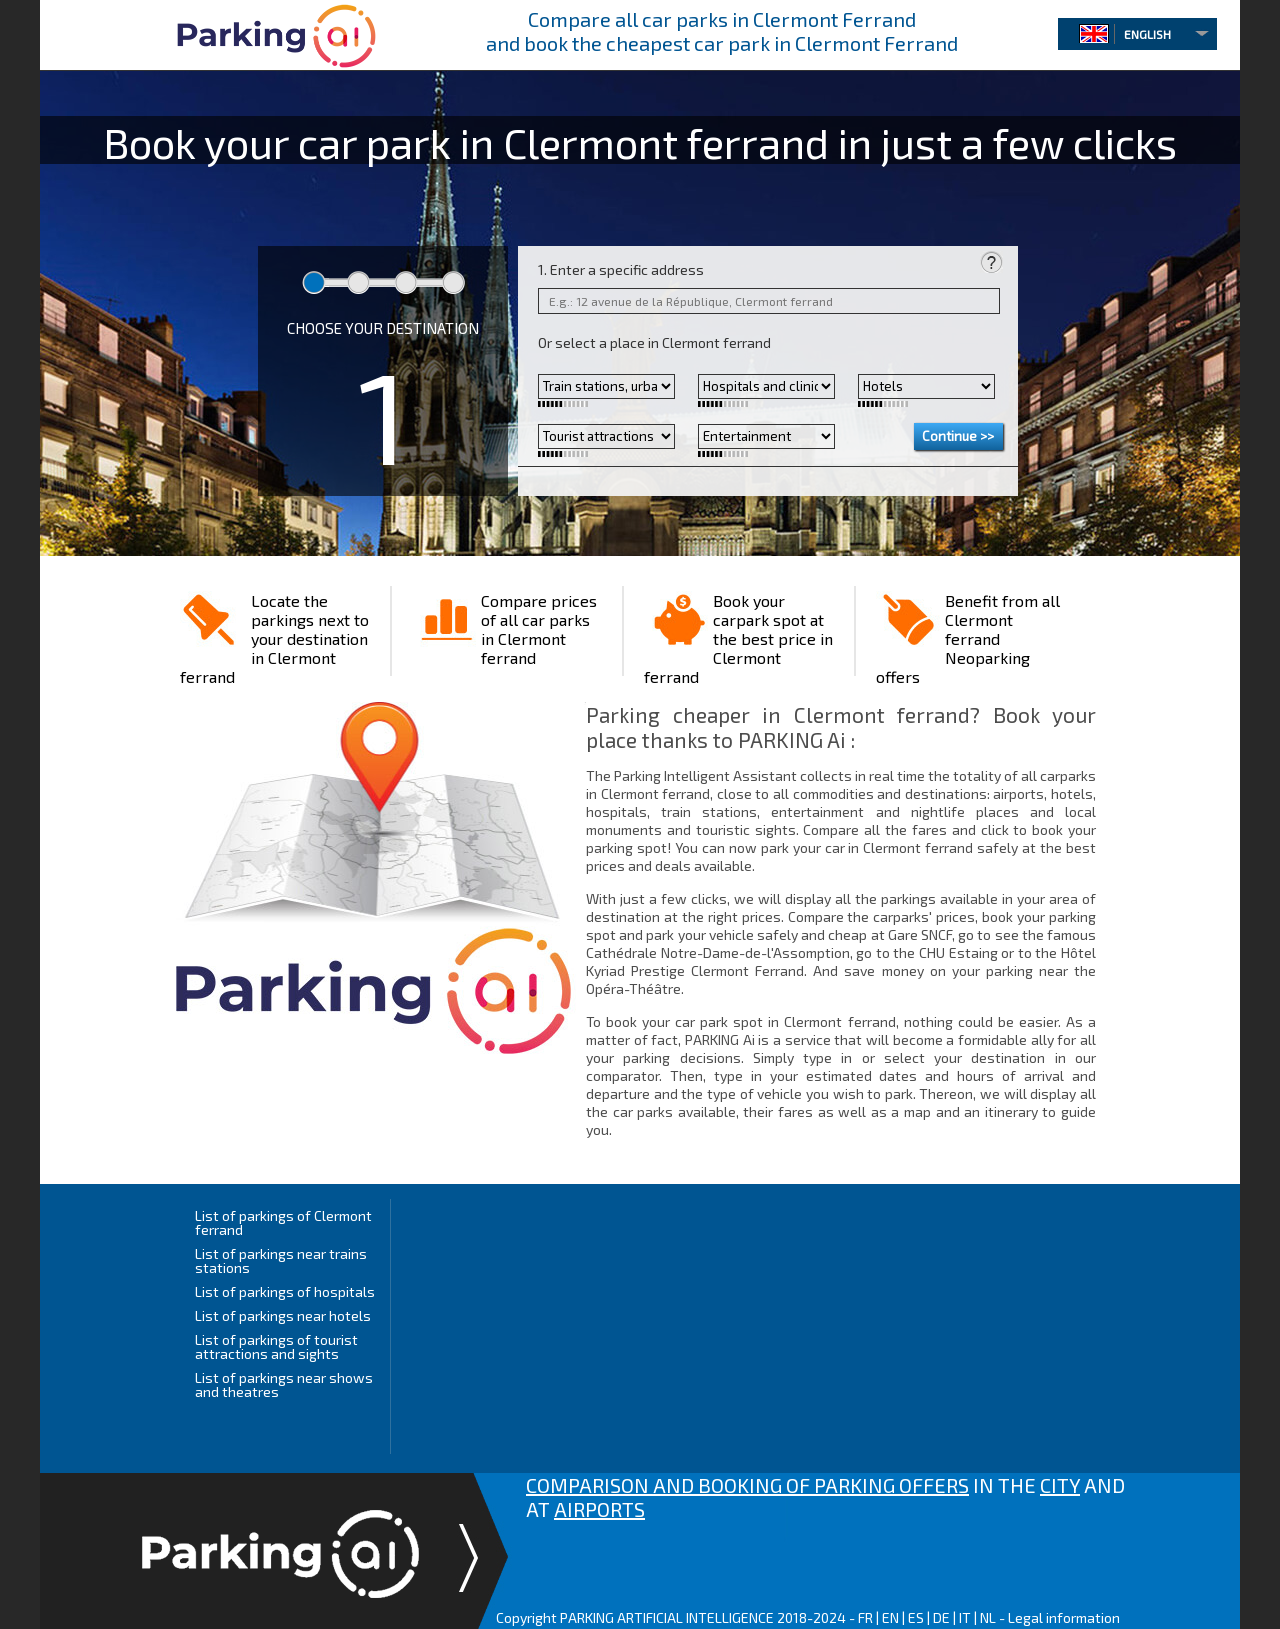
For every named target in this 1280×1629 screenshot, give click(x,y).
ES (916, 1617)
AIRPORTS (599, 1509)
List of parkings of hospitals (285, 1291)
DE (941, 1617)
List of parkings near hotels (283, 1315)
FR (865, 1617)
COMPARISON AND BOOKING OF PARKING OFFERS (747, 1485)
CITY (1060, 1485)
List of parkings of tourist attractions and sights (276, 1346)
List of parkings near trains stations (281, 1260)
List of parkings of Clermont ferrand (283, 1222)
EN (890, 1617)
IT (965, 1617)
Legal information (1064, 1617)
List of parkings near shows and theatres (284, 1384)
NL (988, 1617)
